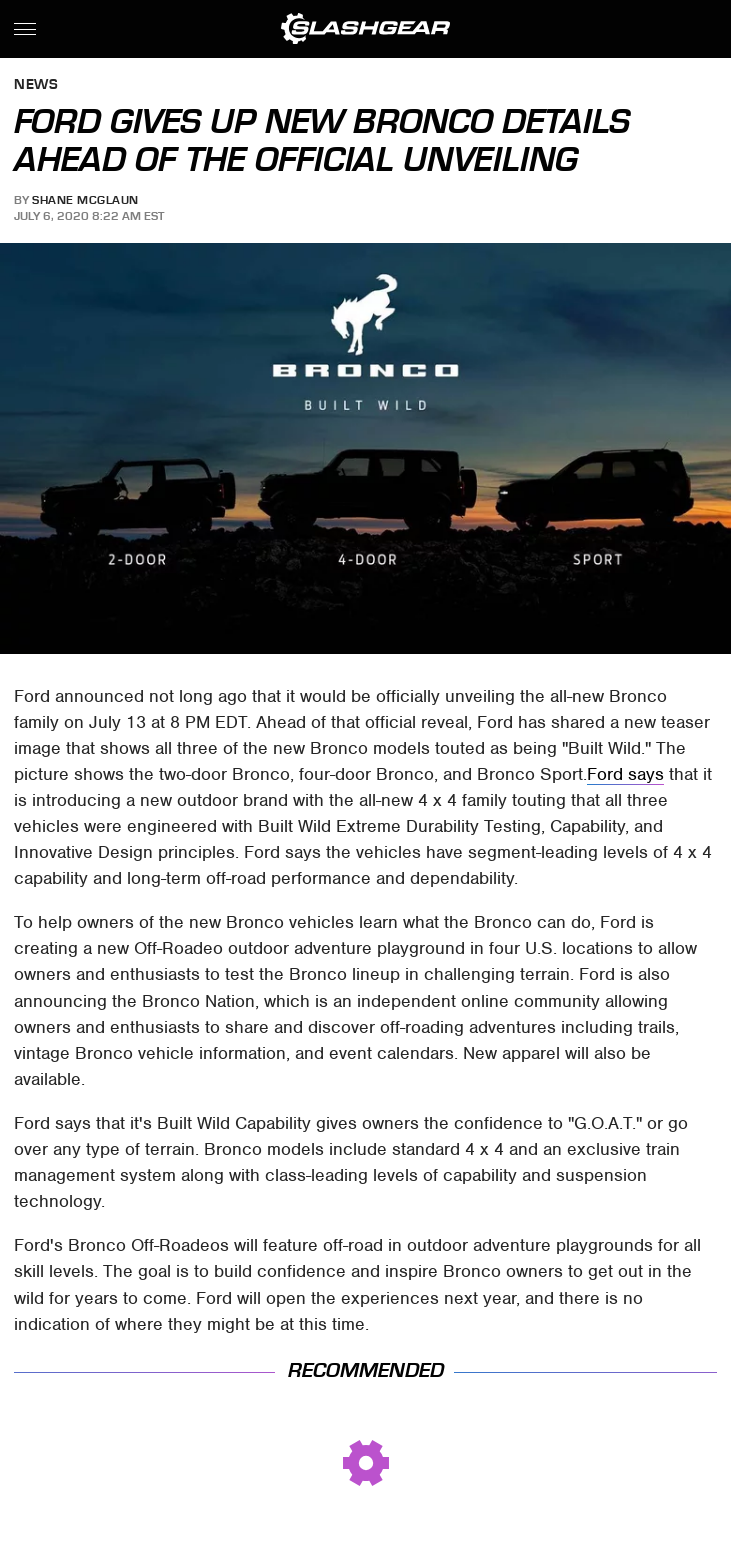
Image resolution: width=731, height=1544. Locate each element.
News (36, 85)
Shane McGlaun (85, 200)
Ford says (625, 774)
